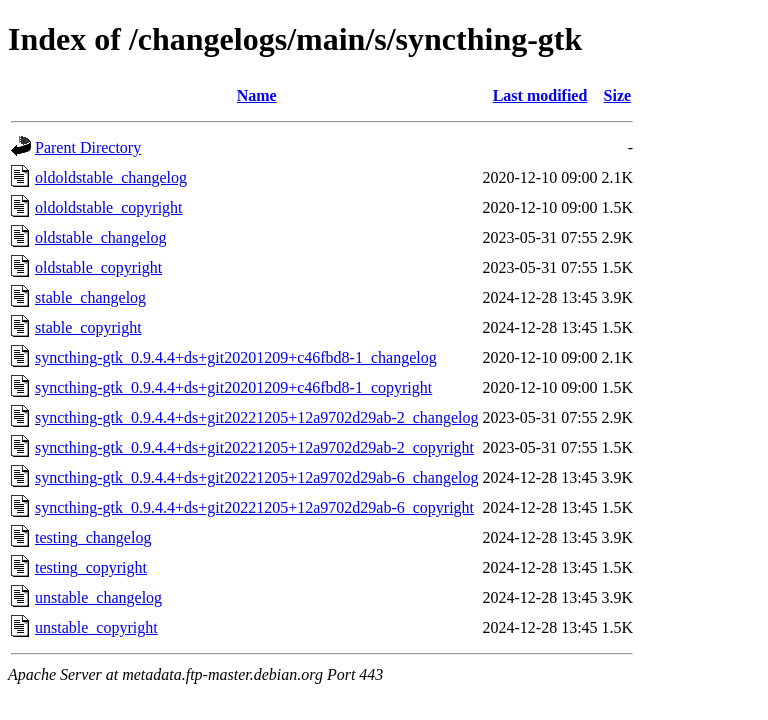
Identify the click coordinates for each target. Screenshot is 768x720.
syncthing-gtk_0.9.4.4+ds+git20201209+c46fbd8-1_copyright (233, 387)
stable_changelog (90, 297)
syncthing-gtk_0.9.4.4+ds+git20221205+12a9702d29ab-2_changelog (256, 417)
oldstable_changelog (101, 237)
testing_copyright (91, 567)
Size (618, 95)
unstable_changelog (98, 597)
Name (257, 95)
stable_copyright (88, 327)
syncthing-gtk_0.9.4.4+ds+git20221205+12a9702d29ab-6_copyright (254, 507)
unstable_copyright (96, 627)
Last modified (540, 95)
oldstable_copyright (98, 267)
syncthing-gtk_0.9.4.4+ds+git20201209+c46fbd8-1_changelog (236, 357)
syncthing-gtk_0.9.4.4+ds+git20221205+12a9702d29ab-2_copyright (254, 447)
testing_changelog (93, 537)
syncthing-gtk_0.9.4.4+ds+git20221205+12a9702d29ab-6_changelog (256, 477)
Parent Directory (88, 147)
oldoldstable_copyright (109, 207)
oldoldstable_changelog (111, 177)
